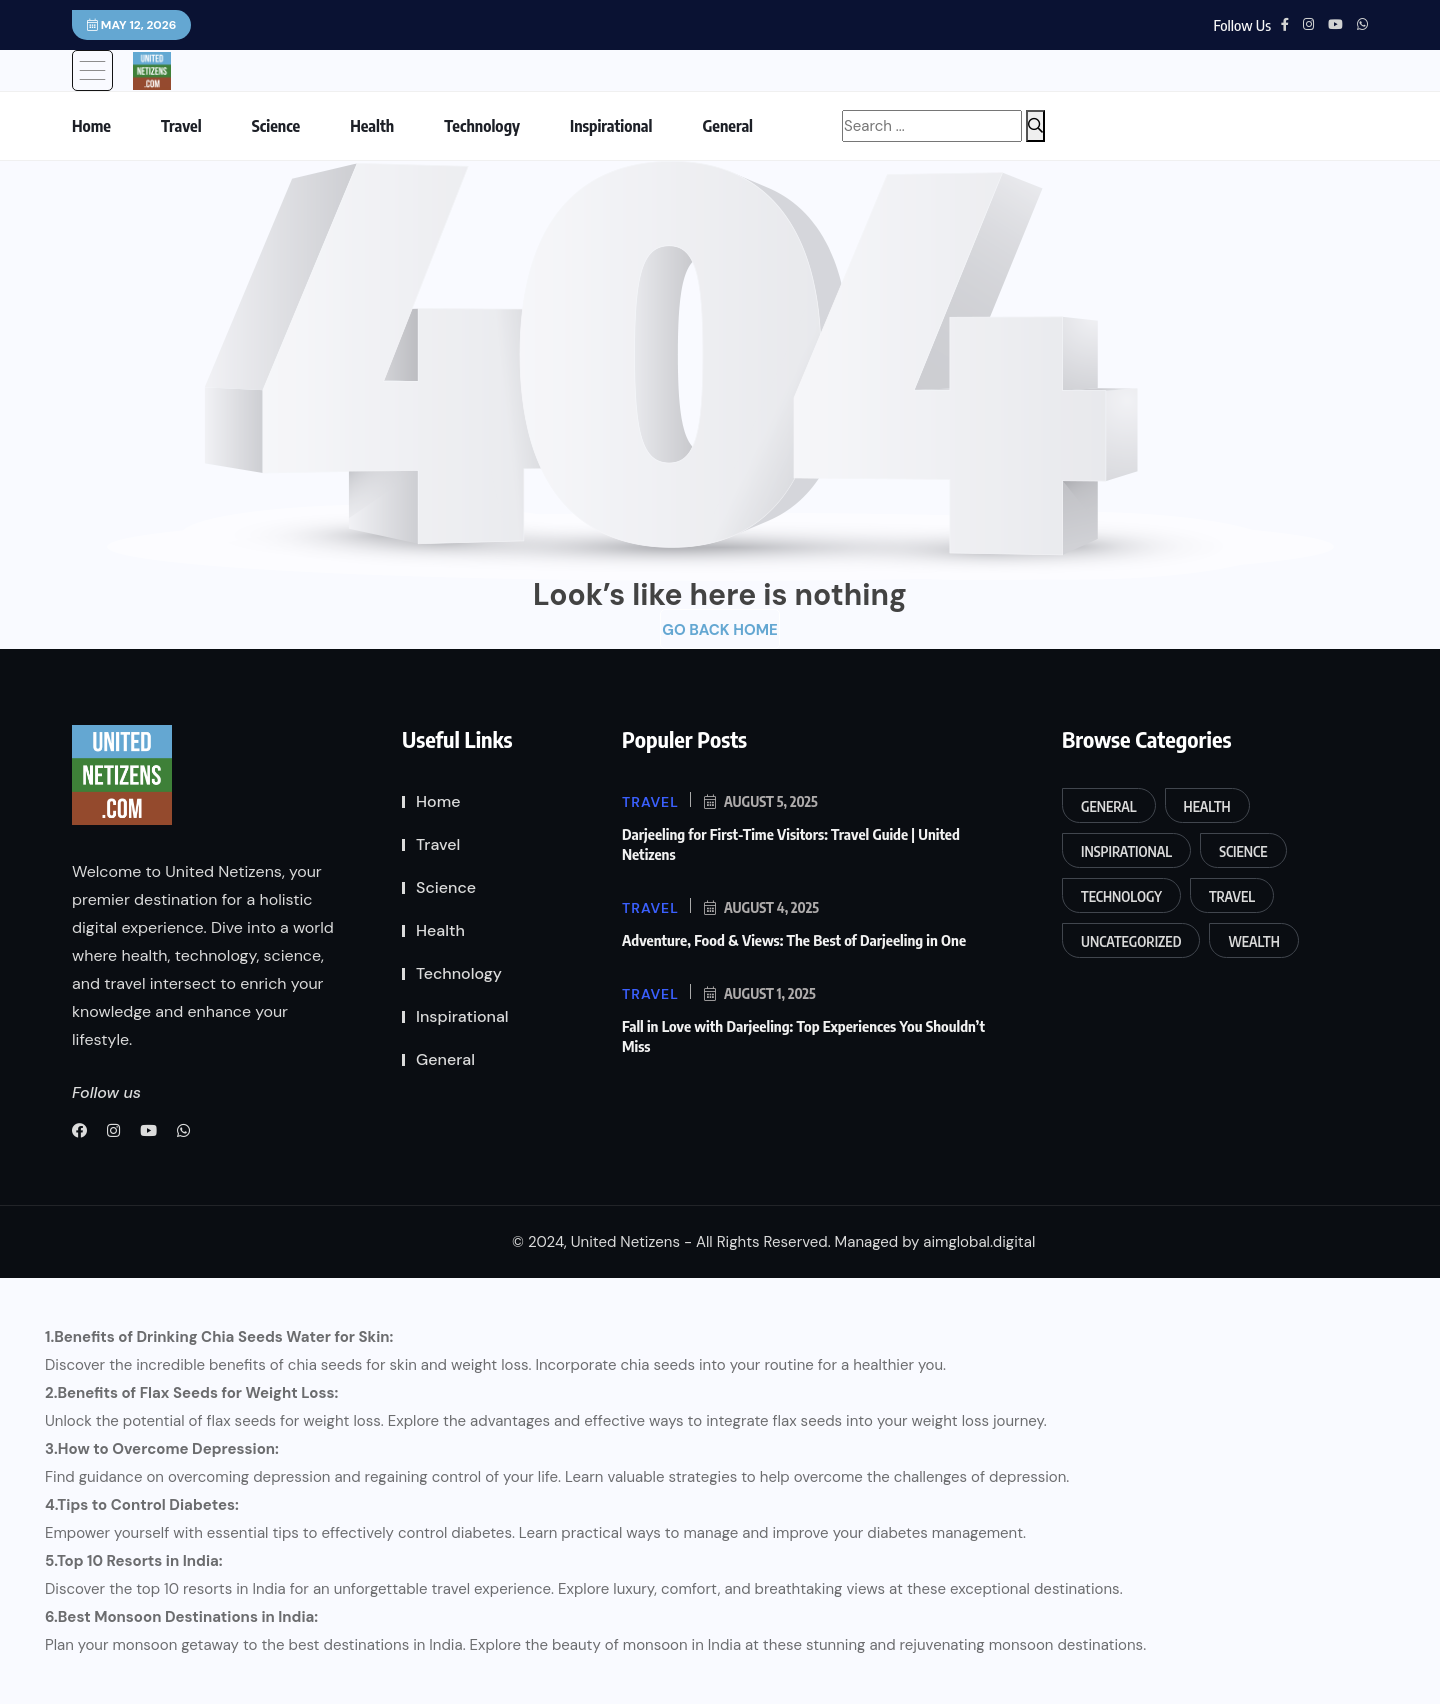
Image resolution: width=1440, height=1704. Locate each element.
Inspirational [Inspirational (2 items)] (1126, 851)
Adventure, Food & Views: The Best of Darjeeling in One (794, 940)
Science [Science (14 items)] (1243, 851)
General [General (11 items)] (1109, 806)
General (727, 126)
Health (372, 126)
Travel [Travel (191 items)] (1232, 896)
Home (91, 126)
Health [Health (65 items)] (1207, 806)
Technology (482, 126)
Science (276, 126)
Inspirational (611, 126)
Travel (181, 126)
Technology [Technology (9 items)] (1121, 896)
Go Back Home (719, 630)
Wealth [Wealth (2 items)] (1253, 941)
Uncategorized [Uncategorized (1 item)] (1131, 941)
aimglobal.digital (979, 1242)
